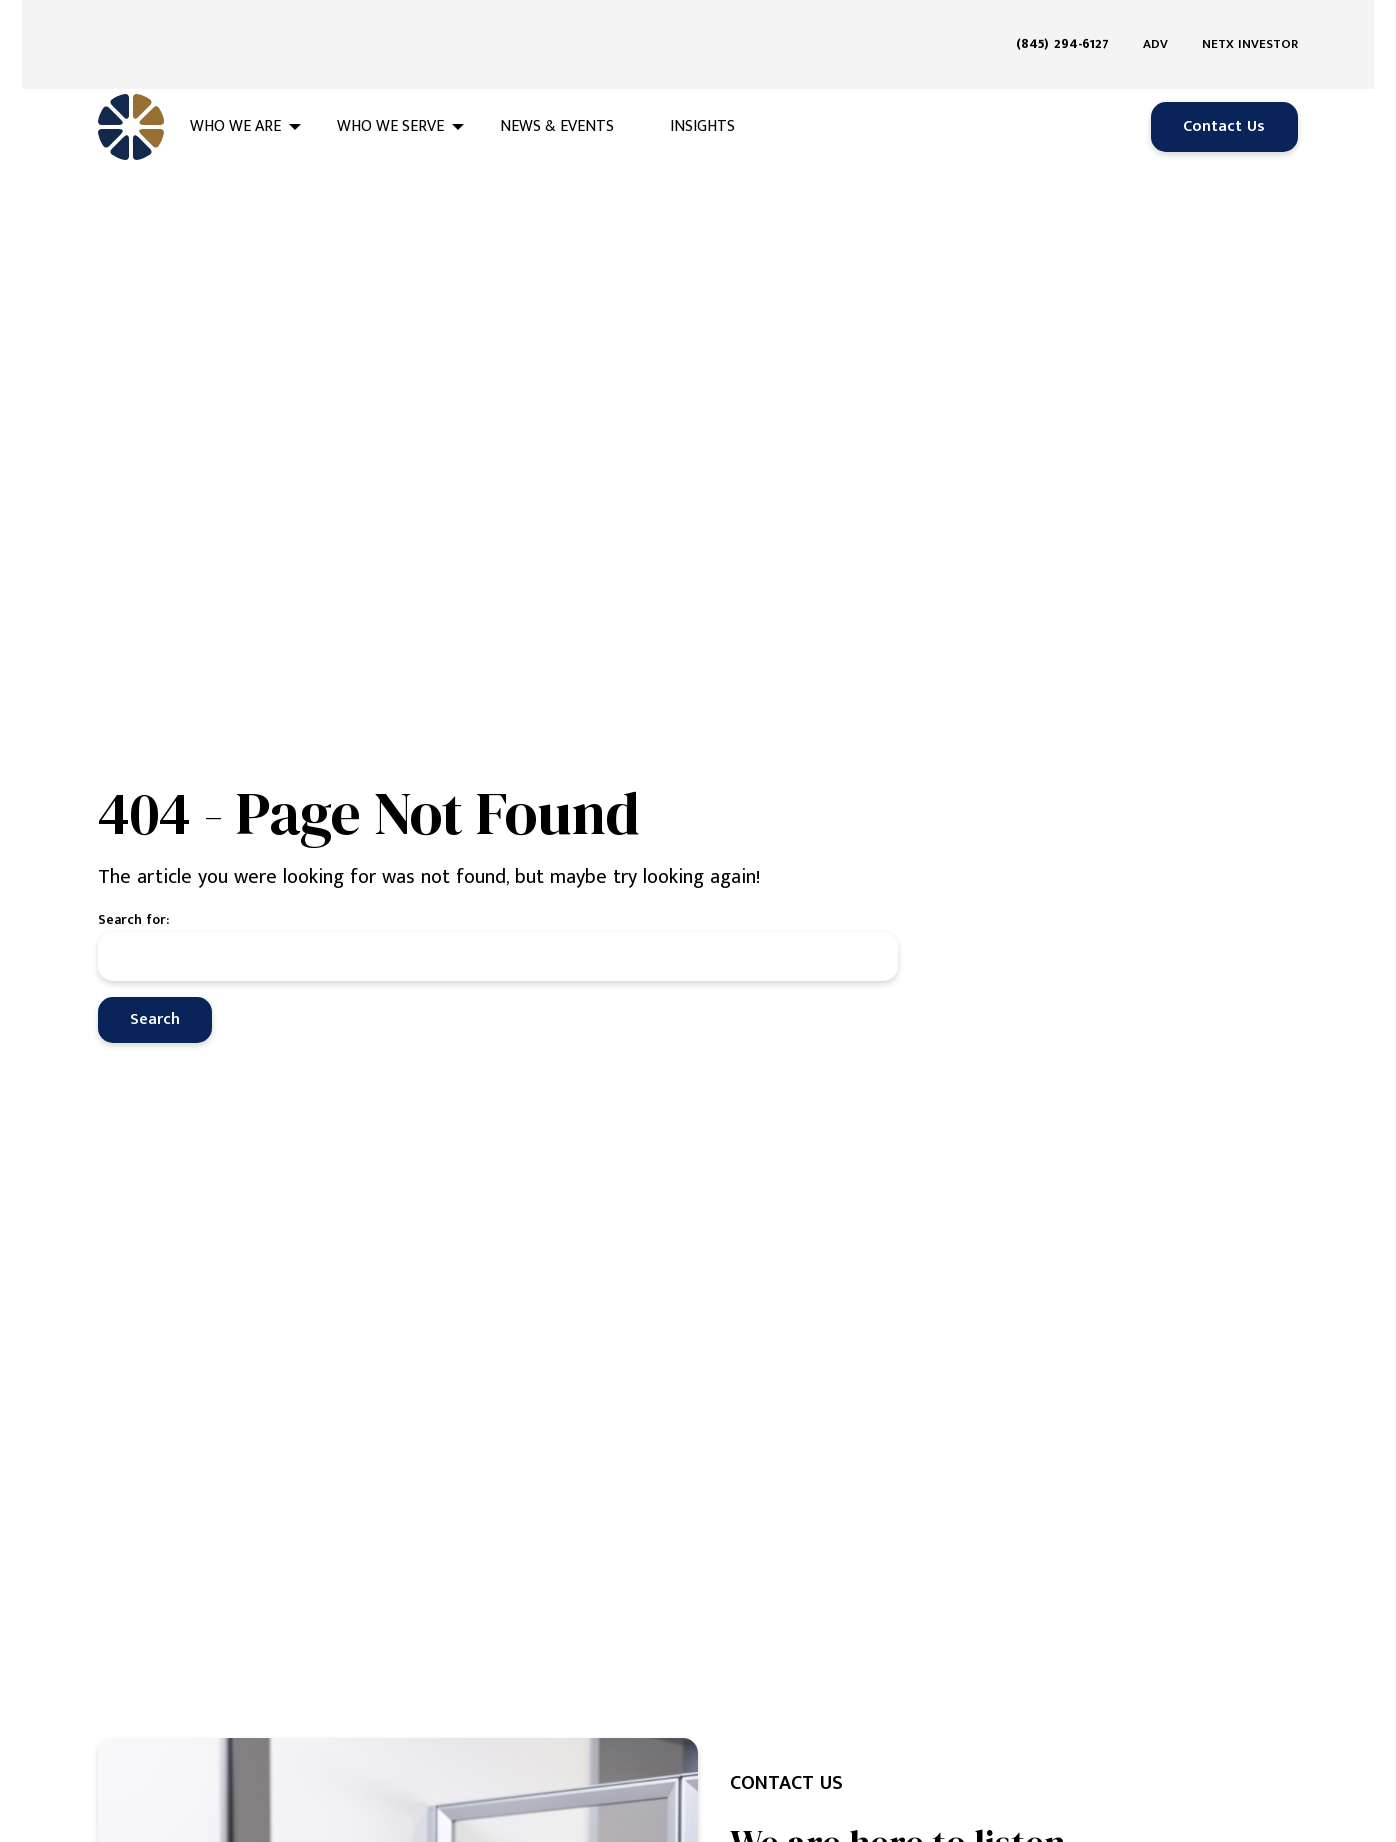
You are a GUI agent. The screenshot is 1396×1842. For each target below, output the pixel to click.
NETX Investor (1250, 22)
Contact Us (1224, 81)
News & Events (557, 81)
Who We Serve (390, 81)
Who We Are (235, 81)
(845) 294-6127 (1062, 21)
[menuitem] (1070, 22)
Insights (702, 81)
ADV (1155, 22)
